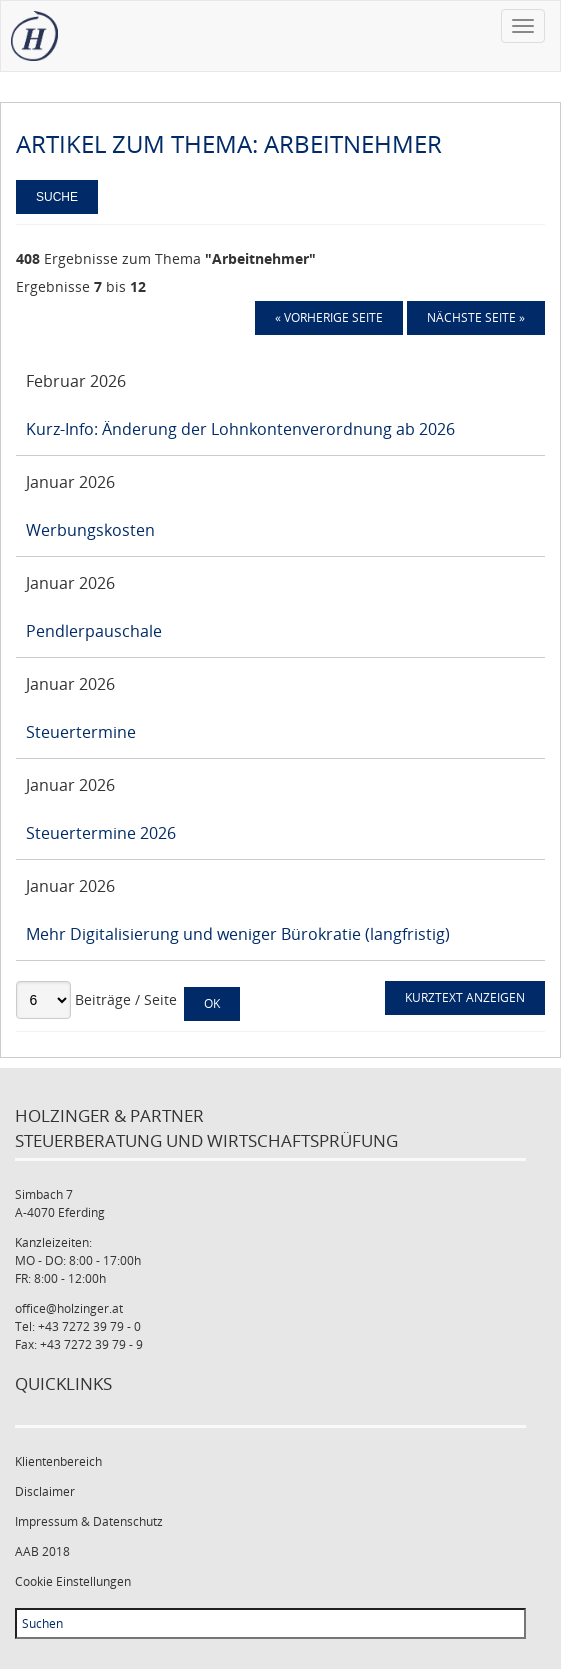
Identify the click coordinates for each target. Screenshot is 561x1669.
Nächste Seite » (476, 317)
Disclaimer (45, 1491)
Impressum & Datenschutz (89, 1521)
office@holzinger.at (69, 1308)
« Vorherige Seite (329, 317)
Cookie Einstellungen (73, 1581)
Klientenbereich (58, 1461)
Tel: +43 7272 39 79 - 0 (78, 1326)
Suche (57, 197)
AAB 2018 (42, 1551)
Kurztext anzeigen (465, 997)
